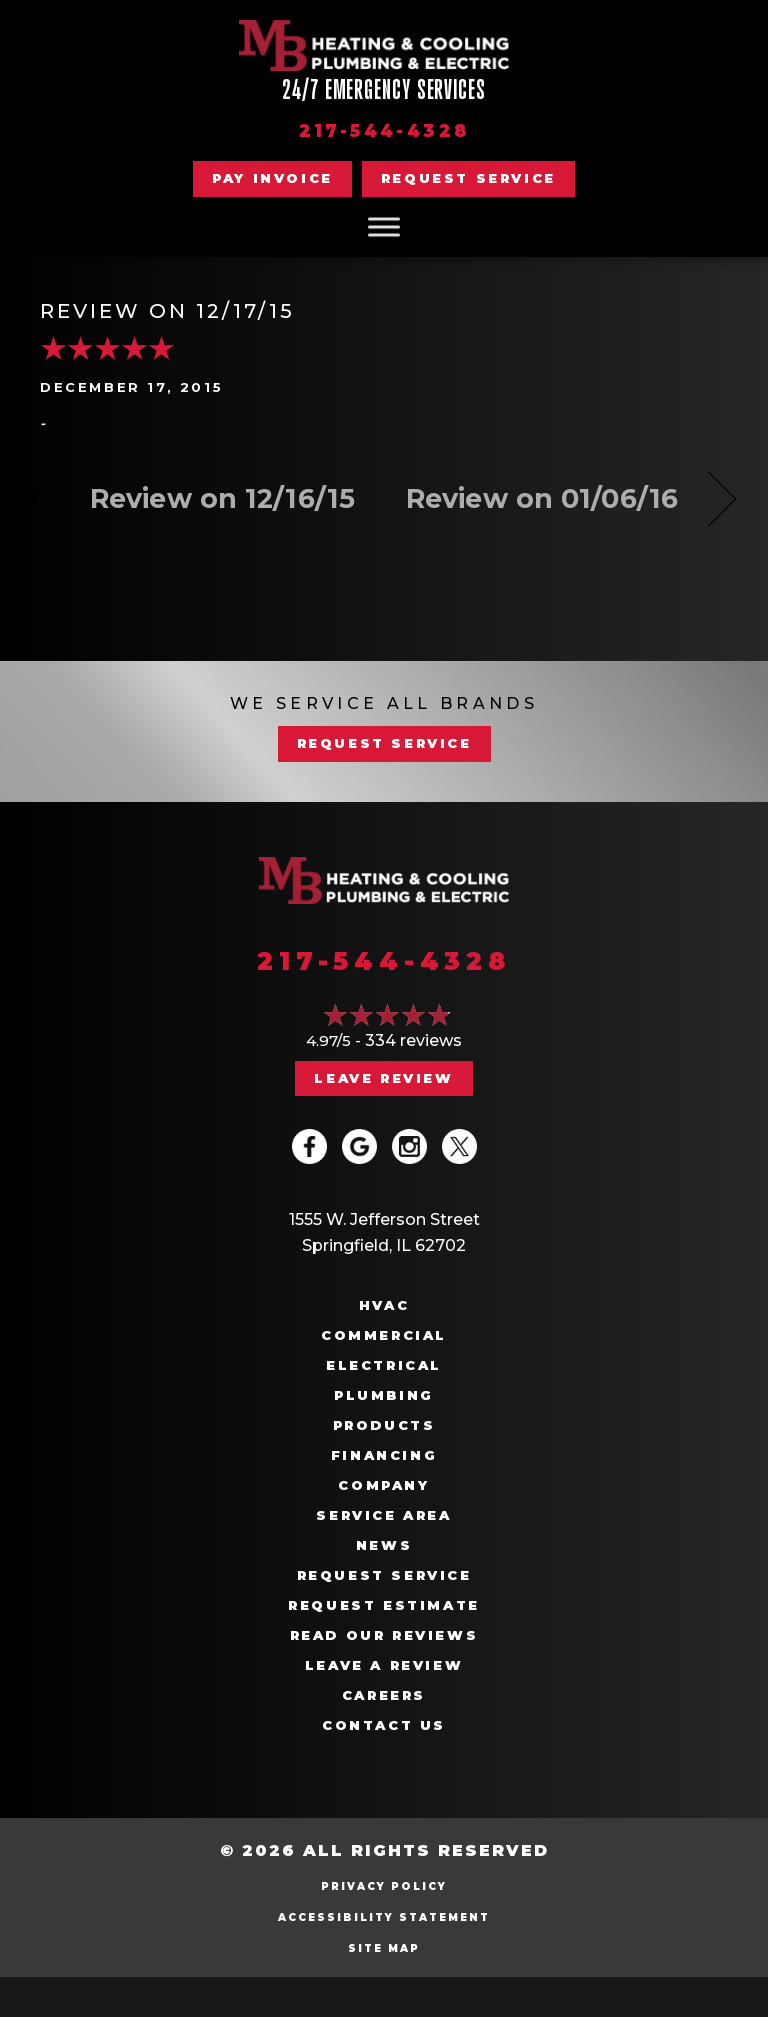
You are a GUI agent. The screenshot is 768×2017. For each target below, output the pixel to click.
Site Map (384, 1948)
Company (383, 1485)
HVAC (384, 1305)
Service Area (383, 1515)
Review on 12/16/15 (222, 498)
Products (384, 1425)
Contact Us (384, 1725)
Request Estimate (384, 1605)
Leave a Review (384, 1665)
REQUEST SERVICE (384, 743)
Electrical (384, 1365)
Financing (384, 1455)
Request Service (384, 1575)
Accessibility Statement (384, 1917)
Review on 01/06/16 (542, 498)
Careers (384, 1695)
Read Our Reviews (384, 1635)
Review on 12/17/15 (167, 311)
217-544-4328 (384, 131)
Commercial (384, 1335)
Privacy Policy (384, 1886)
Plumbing (384, 1395)
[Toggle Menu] (384, 226)
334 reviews (413, 1040)
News (384, 1545)
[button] (468, 179)
